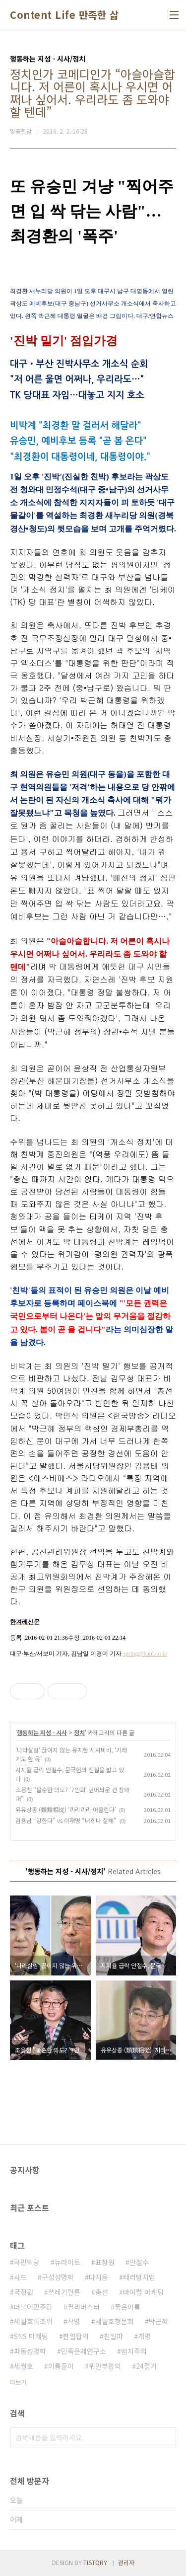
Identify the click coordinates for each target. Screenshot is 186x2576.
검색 (166, 2437)
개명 (144, 2336)
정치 (79, 1732)
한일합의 (76, 2336)
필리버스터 (83, 2307)
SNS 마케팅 (31, 2336)
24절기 (146, 2366)
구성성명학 (58, 2277)
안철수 (139, 2262)
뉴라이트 (67, 2262)
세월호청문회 (114, 2321)
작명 (73, 2321)
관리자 (126, 2562)
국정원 (23, 2292)
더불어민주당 (33, 2307)
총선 (101, 2292)
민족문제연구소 (83, 2351)
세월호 (23, 2366)
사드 (20, 2277)
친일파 (113, 2336)
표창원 (105, 2262)
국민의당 (27, 2262)
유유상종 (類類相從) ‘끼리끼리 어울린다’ (65, 1809)
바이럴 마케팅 (143, 2292)
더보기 (18, 2382)
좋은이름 (127, 2307)
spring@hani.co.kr (145, 1653)
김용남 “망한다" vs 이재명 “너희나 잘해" (66, 1820)
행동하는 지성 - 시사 (42, 1732)
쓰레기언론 (64, 2292)
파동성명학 (30, 2351)
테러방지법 (139, 2277)
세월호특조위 (33, 2321)
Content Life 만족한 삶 (64, 15)
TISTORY (95, 2562)
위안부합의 (105, 2366)
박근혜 (158, 2321)
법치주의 (134, 2351)
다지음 (98, 2277)
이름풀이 (61, 2366)
